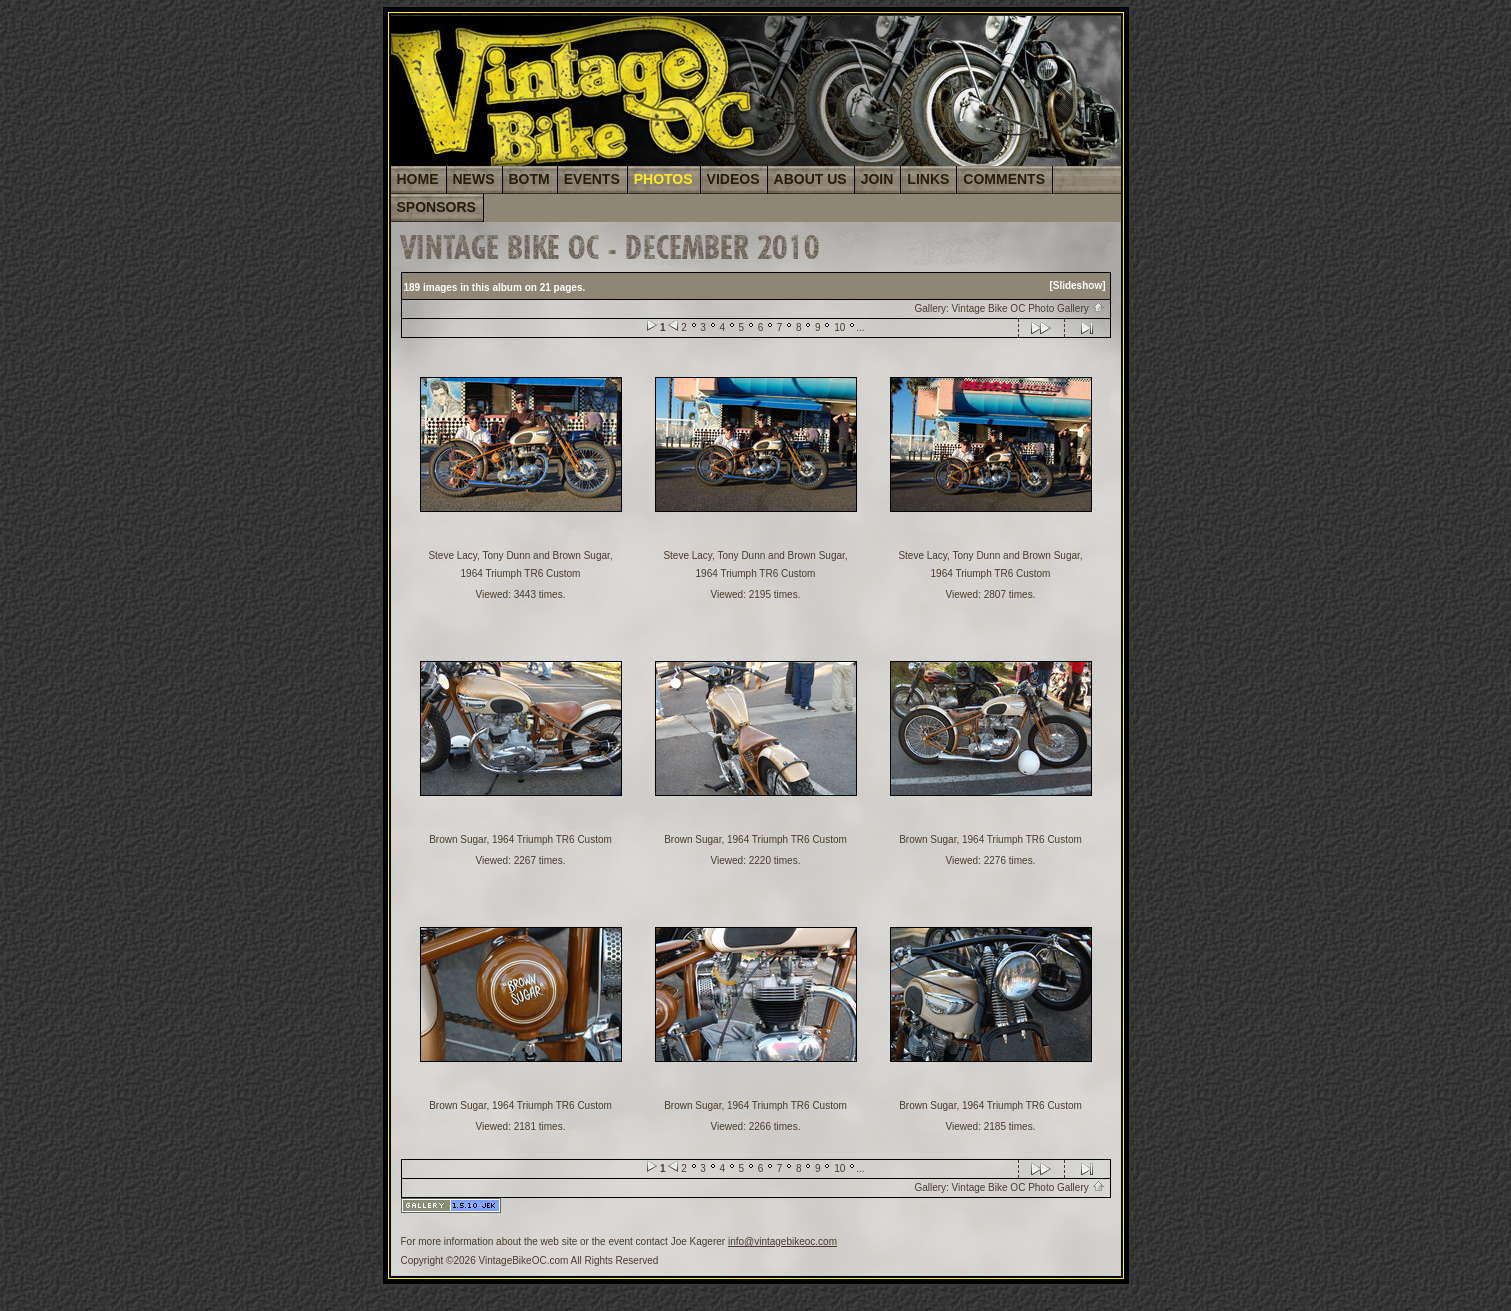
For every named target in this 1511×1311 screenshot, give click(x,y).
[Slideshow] (1077, 285)
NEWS (474, 179)
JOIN (877, 179)
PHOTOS (663, 179)
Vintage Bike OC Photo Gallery (1028, 308)
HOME (418, 179)
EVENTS (592, 179)
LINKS (928, 179)
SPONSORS (436, 207)
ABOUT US (810, 179)
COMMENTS (1004, 179)
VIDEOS (733, 179)
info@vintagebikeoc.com (782, 1241)
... (860, 327)
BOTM (529, 179)
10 (839, 327)
